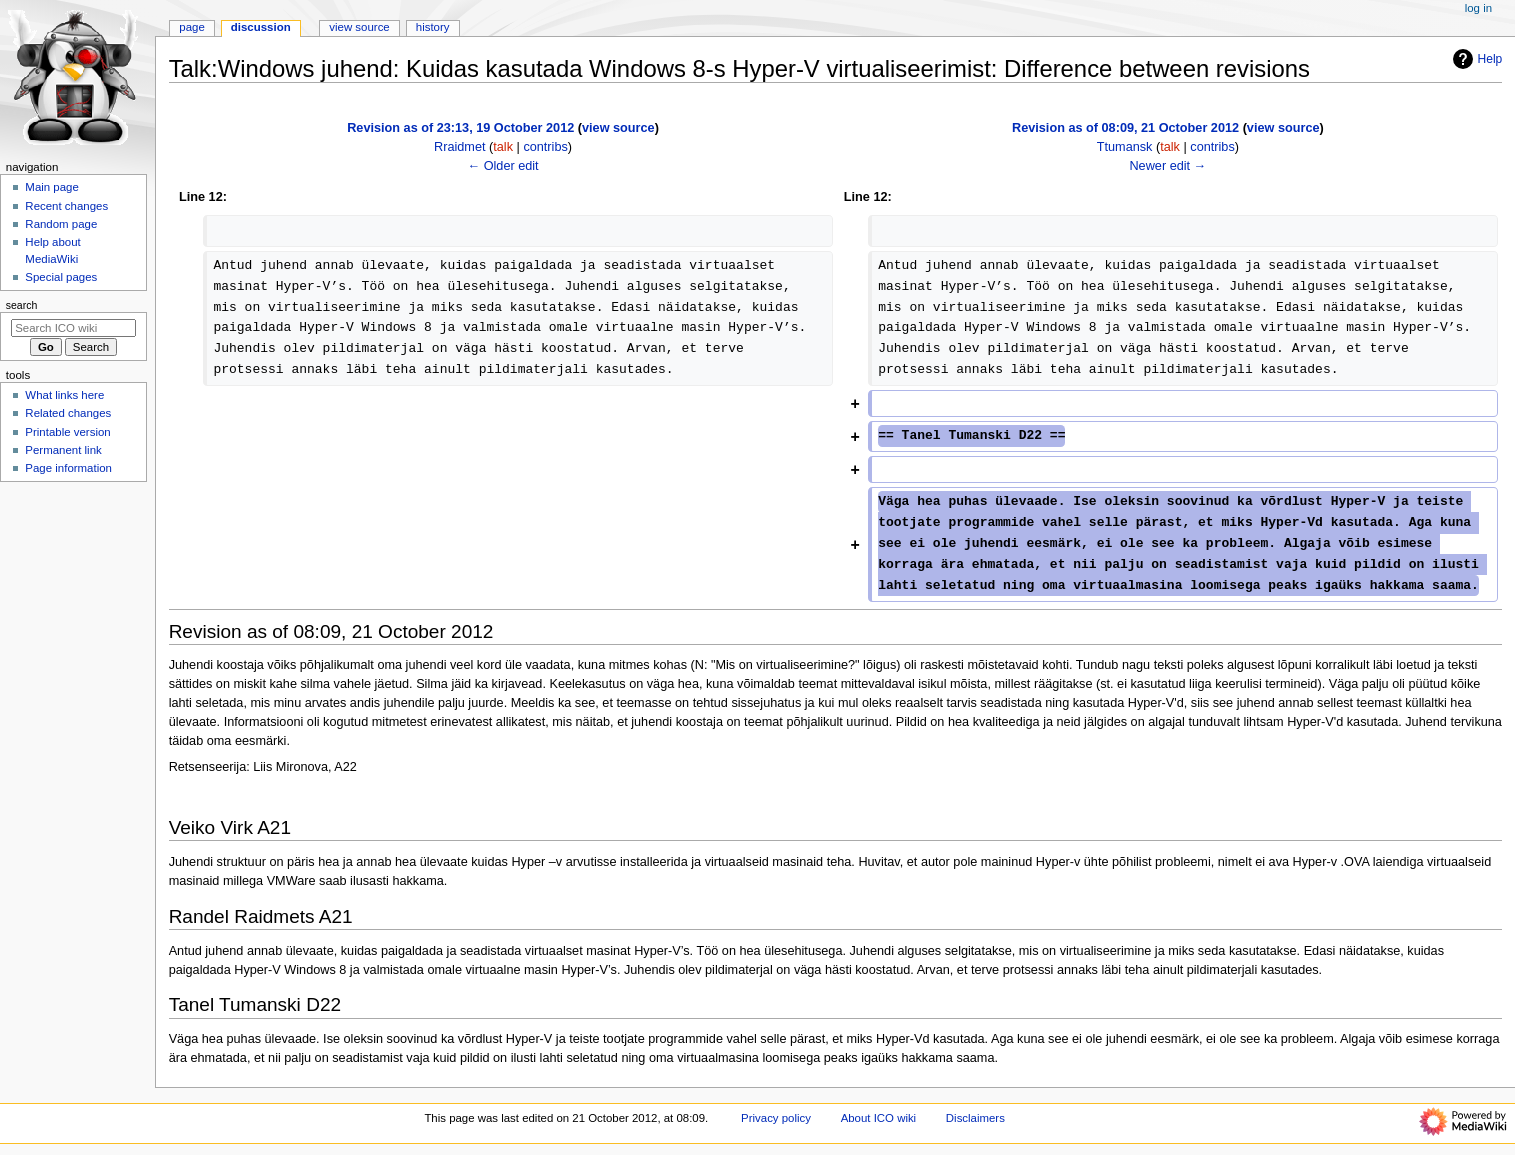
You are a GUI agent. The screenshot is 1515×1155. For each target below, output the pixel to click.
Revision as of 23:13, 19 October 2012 (460, 128)
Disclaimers (975, 1118)
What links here (64, 395)
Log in (1478, 8)
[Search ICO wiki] (73, 328)
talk (503, 147)
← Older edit (502, 166)
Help (1475, 59)
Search (22, 305)
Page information (68, 468)
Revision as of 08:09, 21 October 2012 (1125, 128)
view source (618, 128)
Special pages (61, 277)
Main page (52, 187)
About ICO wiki (879, 1118)
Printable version (67, 432)
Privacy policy (776, 1118)
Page (191, 27)
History (433, 27)
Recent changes (66, 206)
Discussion (261, 27)
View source (359, 27)
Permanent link (63, 450)
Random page (61, 224)
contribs (545, 147)
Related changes (68, 413)
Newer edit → (1167, 166)
